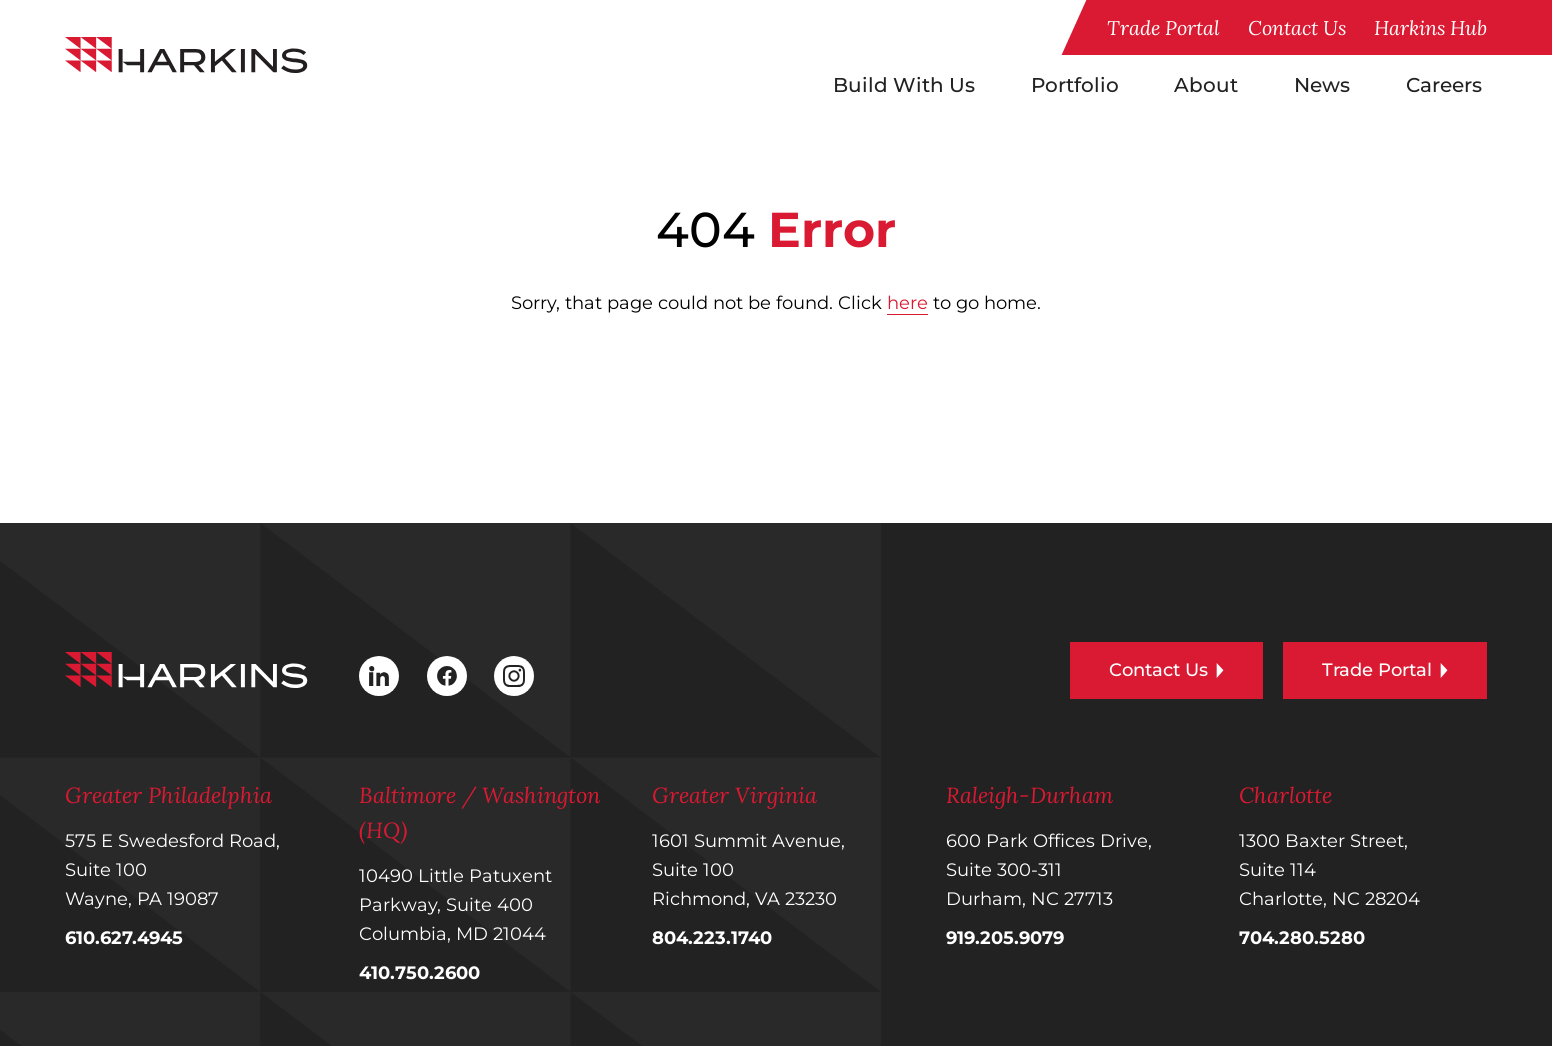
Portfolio (1075, 85)
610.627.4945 (124, 938)
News (1322, 85)
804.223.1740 (712, 938)
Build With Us (904, 85)
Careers (1444, 85)
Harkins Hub (1430, 27)
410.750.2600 (419, 973)
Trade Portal (1163, 27)
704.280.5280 (1302, 938)
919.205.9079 (1005, 938)
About (1206, 85)
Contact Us (1297, 27)
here (907, 303)
